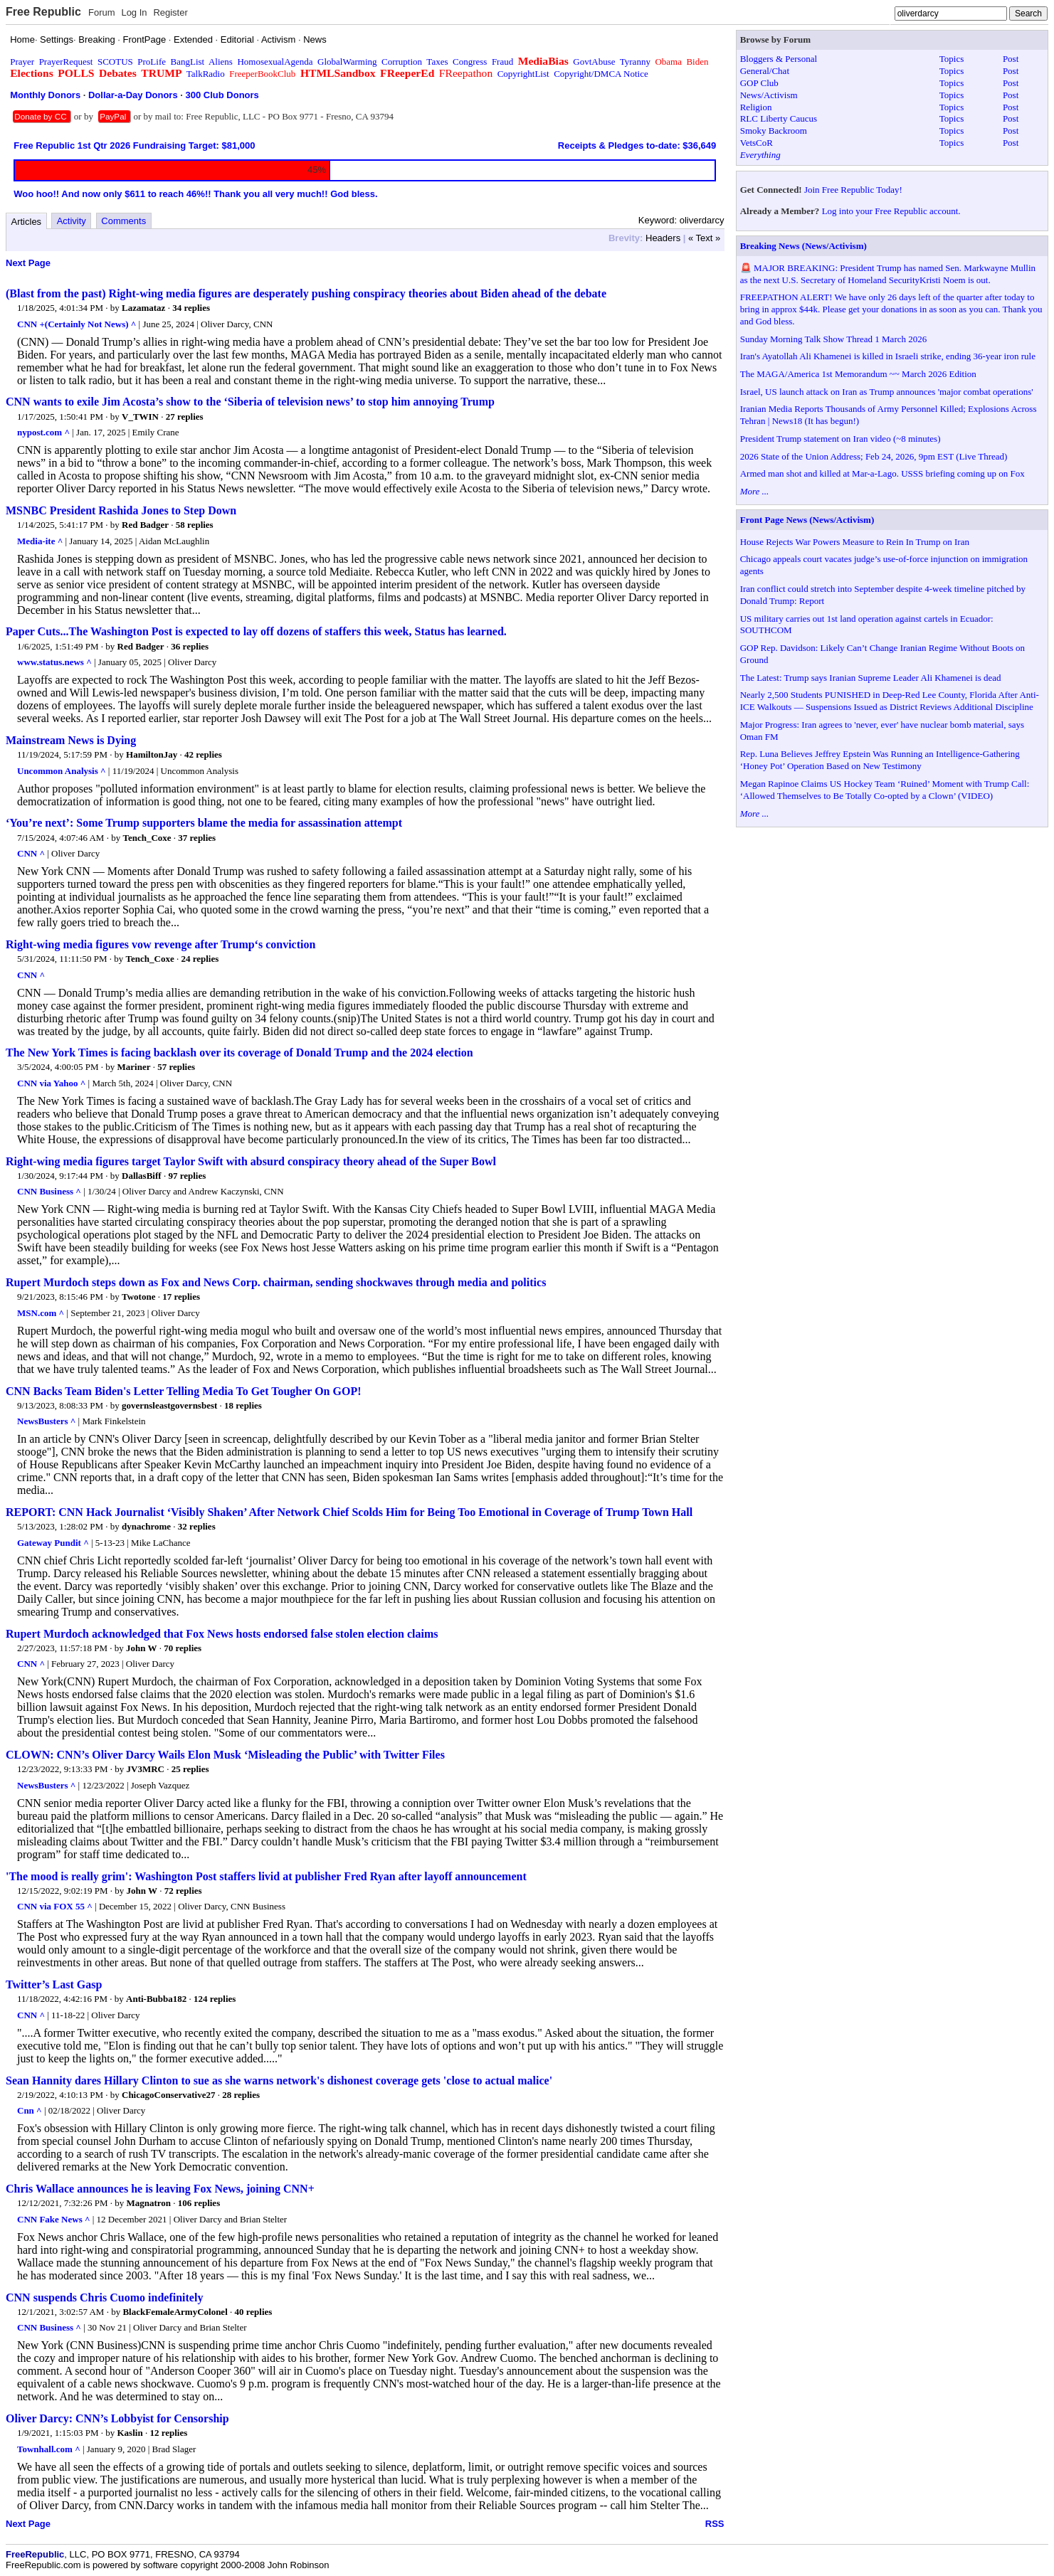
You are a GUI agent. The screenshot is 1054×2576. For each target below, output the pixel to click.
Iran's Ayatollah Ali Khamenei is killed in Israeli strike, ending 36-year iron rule (887, 356)
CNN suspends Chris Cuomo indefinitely (104, 2297)
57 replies (176, 1066)
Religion (756, 107)
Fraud (502, 61)
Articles (26, 221)
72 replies (183, 1890)
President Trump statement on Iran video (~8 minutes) (840, 438)
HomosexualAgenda (274, 61)
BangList (188, 61)
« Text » (704, 238)
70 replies (182, 1648)
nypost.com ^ (43, 432)
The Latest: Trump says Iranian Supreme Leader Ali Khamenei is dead (870, 677)
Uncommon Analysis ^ (61, 770)
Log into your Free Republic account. (891, 211)
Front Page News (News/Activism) (807, 519)
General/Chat (764, 70)
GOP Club (759, 83)
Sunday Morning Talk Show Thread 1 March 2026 (833, 339)
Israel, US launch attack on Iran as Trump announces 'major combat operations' (886, 391)
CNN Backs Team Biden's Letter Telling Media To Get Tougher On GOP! (183, 1391)
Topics (951, 58)
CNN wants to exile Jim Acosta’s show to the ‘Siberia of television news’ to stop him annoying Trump (250, 402)
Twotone (138, 1296)
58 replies (195, 524)
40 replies (254, 2311)
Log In (134, 12)
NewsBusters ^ (46, 1421)
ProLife (151, 61)
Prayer (22, 61)
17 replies (181, 1296)
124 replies (215, 1998)
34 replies (191, 307)
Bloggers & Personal (778, 58)
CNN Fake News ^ (53, 2219)
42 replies (203, 754)
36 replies (190, 646)
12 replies (168, 2432)
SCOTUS (115, 61)
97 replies (187, 1175)
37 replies (197, 837)
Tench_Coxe (146, 837)
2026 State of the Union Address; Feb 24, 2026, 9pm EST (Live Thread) (874, 456)
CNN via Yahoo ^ (51, 1083)
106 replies (199, 2203)
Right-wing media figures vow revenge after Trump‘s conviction (160, 944)
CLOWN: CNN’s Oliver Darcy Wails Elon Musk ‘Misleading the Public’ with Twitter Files (225, 1755)
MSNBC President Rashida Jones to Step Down (121, 510)
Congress (470, 61)
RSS (714, 2523)
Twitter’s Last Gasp (54, 1984)
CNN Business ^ (49, 1191)
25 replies (190, 1769)
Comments (123, 221)
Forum (101, 12)
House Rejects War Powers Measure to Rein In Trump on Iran (854, 541)
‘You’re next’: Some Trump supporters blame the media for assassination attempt (204, 823)
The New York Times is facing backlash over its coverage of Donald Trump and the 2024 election (239, 1052)
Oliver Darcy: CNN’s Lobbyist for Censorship (117, 2418)
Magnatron (149, 2203)
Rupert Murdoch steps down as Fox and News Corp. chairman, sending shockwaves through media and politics (276, 1282)
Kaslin (130, 2432)
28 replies (241, 2094)
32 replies (197, 1526)
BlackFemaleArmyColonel (174, 2311)
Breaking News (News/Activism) (803, 245)
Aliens (221, 61)
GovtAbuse (594, 61)
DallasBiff (142, 1175)
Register (170, 12)
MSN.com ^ (40, 1313)
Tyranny (635, 61)
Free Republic (43, 12)
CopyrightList (523, 73)
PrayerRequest (66, 61)
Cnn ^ (29, 2110)
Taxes (437, 61)
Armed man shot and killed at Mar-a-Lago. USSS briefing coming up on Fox (882, 473)
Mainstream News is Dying (71, 740)
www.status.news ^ (54, 662)
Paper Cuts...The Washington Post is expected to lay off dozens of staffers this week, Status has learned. (256, 631)
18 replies (243, 1405)
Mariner (134, 1066)
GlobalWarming (346, 61)
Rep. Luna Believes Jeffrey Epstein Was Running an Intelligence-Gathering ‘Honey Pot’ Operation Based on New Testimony (880, 759)
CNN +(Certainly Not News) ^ (76, 324)
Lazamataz (143, 307)
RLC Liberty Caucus (778, 118)
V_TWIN (140, 416)
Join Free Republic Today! (853, 189)
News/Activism (769, 95)
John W (141, 1648)
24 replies (199, 958)
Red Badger (145, 524)
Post (1010, 58)
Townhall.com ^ (48, 2449)
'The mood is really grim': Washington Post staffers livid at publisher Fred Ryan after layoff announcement (266, 1876)
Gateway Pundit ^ (53, 1542)
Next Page (28, 263)
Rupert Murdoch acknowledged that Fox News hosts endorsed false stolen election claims (222, 1634)
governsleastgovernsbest (169, 1405)
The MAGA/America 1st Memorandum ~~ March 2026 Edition (858, 374)
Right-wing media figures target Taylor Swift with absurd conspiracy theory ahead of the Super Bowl (251, 1161)
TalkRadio (205, 73)
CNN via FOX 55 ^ (55, 1906)
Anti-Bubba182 (156, 1998)
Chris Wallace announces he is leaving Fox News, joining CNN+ (160, 2189)
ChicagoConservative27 (168, 2094)
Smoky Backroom (773, 130)
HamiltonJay (151, 754)
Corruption (401, 61)
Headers (662, 238)
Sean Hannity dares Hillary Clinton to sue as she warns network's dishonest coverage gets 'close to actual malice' (279, 2080)
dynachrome (146, 1526)
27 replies (185, 416)
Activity (71, 221)
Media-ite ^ (40, 541)
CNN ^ (31, 853)
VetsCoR (756, 142)
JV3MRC (145, 1769)
